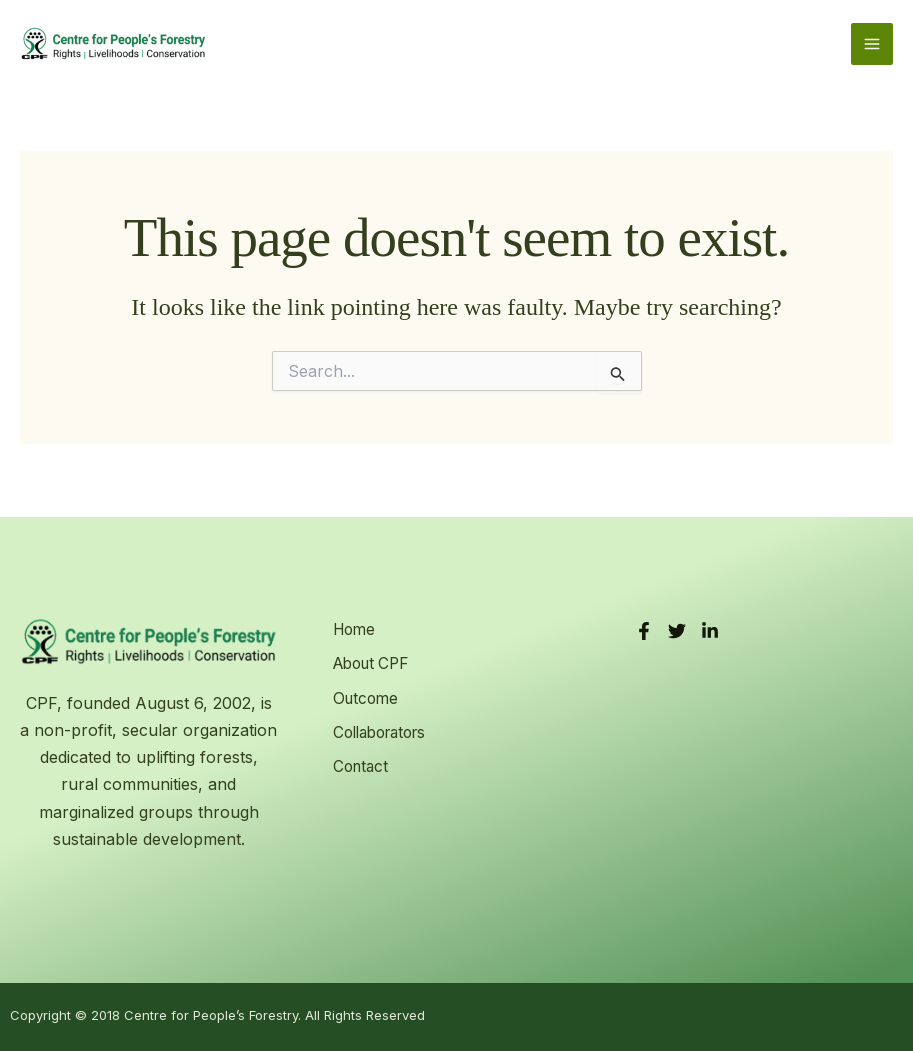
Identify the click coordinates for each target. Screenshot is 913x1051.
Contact (357, 759)
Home (351, 630)
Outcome (362, 694)
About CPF (370, 662)
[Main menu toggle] (872, 48)
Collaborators (380, 726)
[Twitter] (677, 631)
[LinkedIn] (710, 631)
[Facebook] (644, 631)
